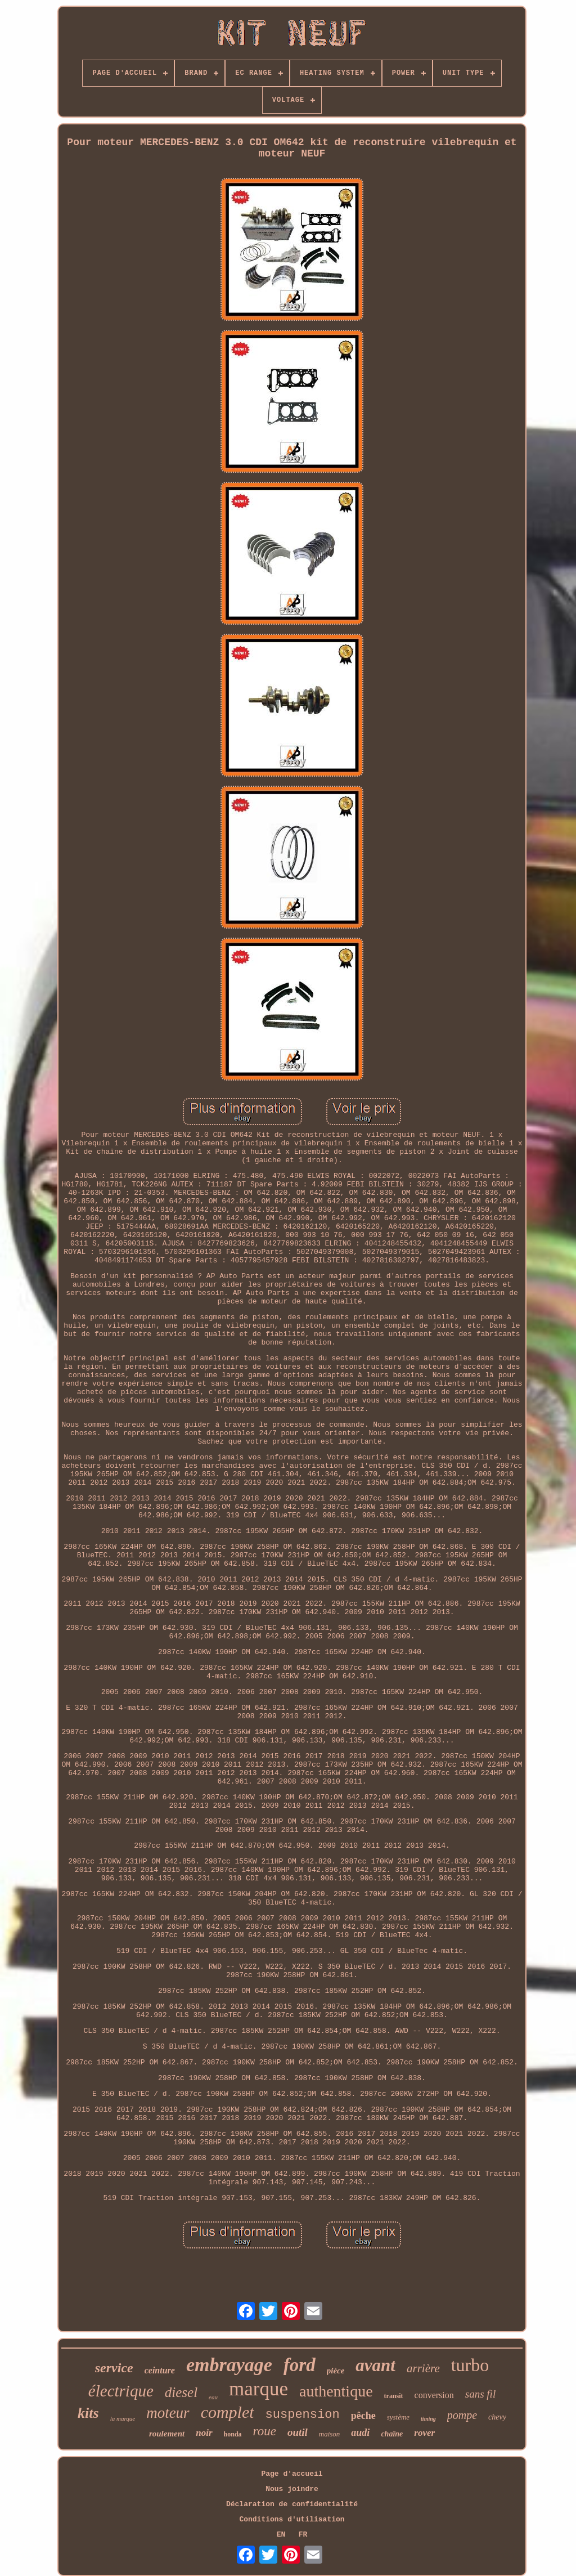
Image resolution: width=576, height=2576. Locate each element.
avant (375, 2365)
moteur (168, 2412)
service (114, 2367)
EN (281, 2534)
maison (329, 2434)
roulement (166, 2433)
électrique (121, 2391)
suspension (303, 2415)
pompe (462, 2415)
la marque (123, 2418)
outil (297, 2432)
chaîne (392, 2434)
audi (360, 2432)
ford (300, 2365)
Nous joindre (292, 2489)
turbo (470, 2365)
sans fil (480, 2394)
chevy (497, 2417)
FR (303, 2534)
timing (428, 2419)
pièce (336, 2370)
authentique (336, 2391)
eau (213, 2397)
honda (233, 2434)
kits (88, 2413)
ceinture (160, 2370)
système (398, 2417)
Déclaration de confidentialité (292, 2504)
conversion (434, 2395)
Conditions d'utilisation (291, 2519)
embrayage (229, 2364)
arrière (423, 2368)
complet (227, 2412)
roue (264, 2431)
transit (393, 2396)
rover (424, 2432)
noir (204, 2432)
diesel (181, 2392)
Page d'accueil (291, 2474)
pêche (363, 2415)
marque (258, 2389)
